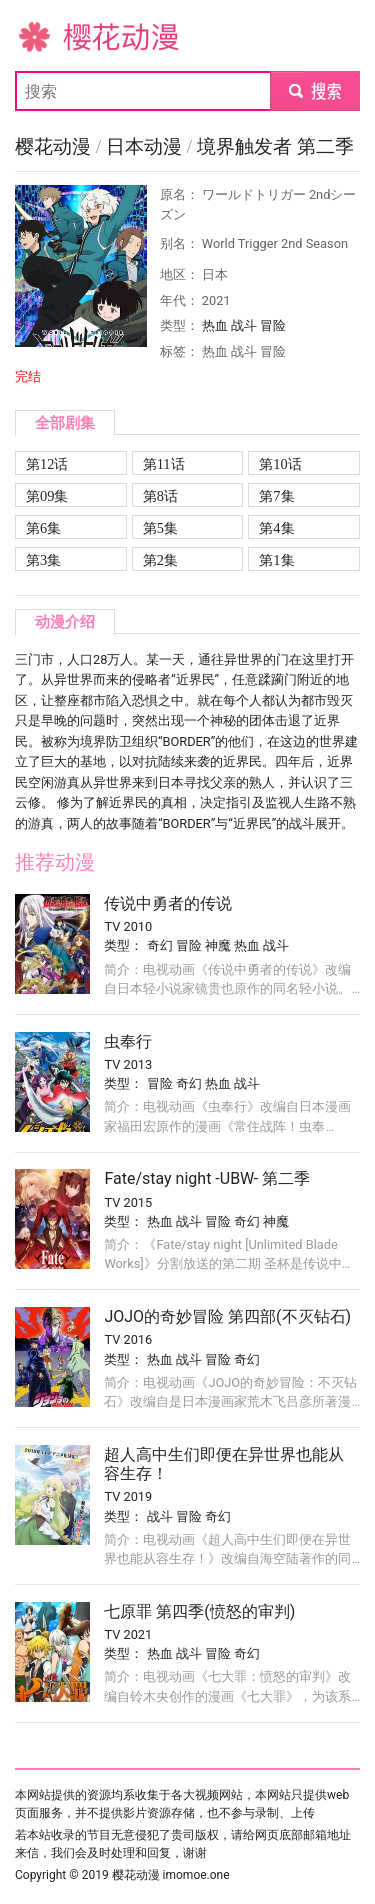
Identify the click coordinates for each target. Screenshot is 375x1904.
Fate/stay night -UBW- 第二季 (207, 1178)
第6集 (43, 528)
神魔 (218, 945)
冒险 (273, 325)
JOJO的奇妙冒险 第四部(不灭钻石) (227, 1316)
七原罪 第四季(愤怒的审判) (199, 1611)
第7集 (276, 496)
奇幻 (160, 945)
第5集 (160, 528)
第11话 (164, 464)
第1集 (276, 560)
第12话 (47, 464)
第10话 (280, 464)
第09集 (47, 496)
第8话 (160, 496)
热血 (215, 325)
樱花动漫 (47, 35)
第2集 (160, 560)
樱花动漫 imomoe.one (171, 1875)
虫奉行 (128, 1041)
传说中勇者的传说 (168, 903)
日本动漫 (146, 146)
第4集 (276, 528)
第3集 (43, 560)
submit (314, 90)
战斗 (244, 325)
